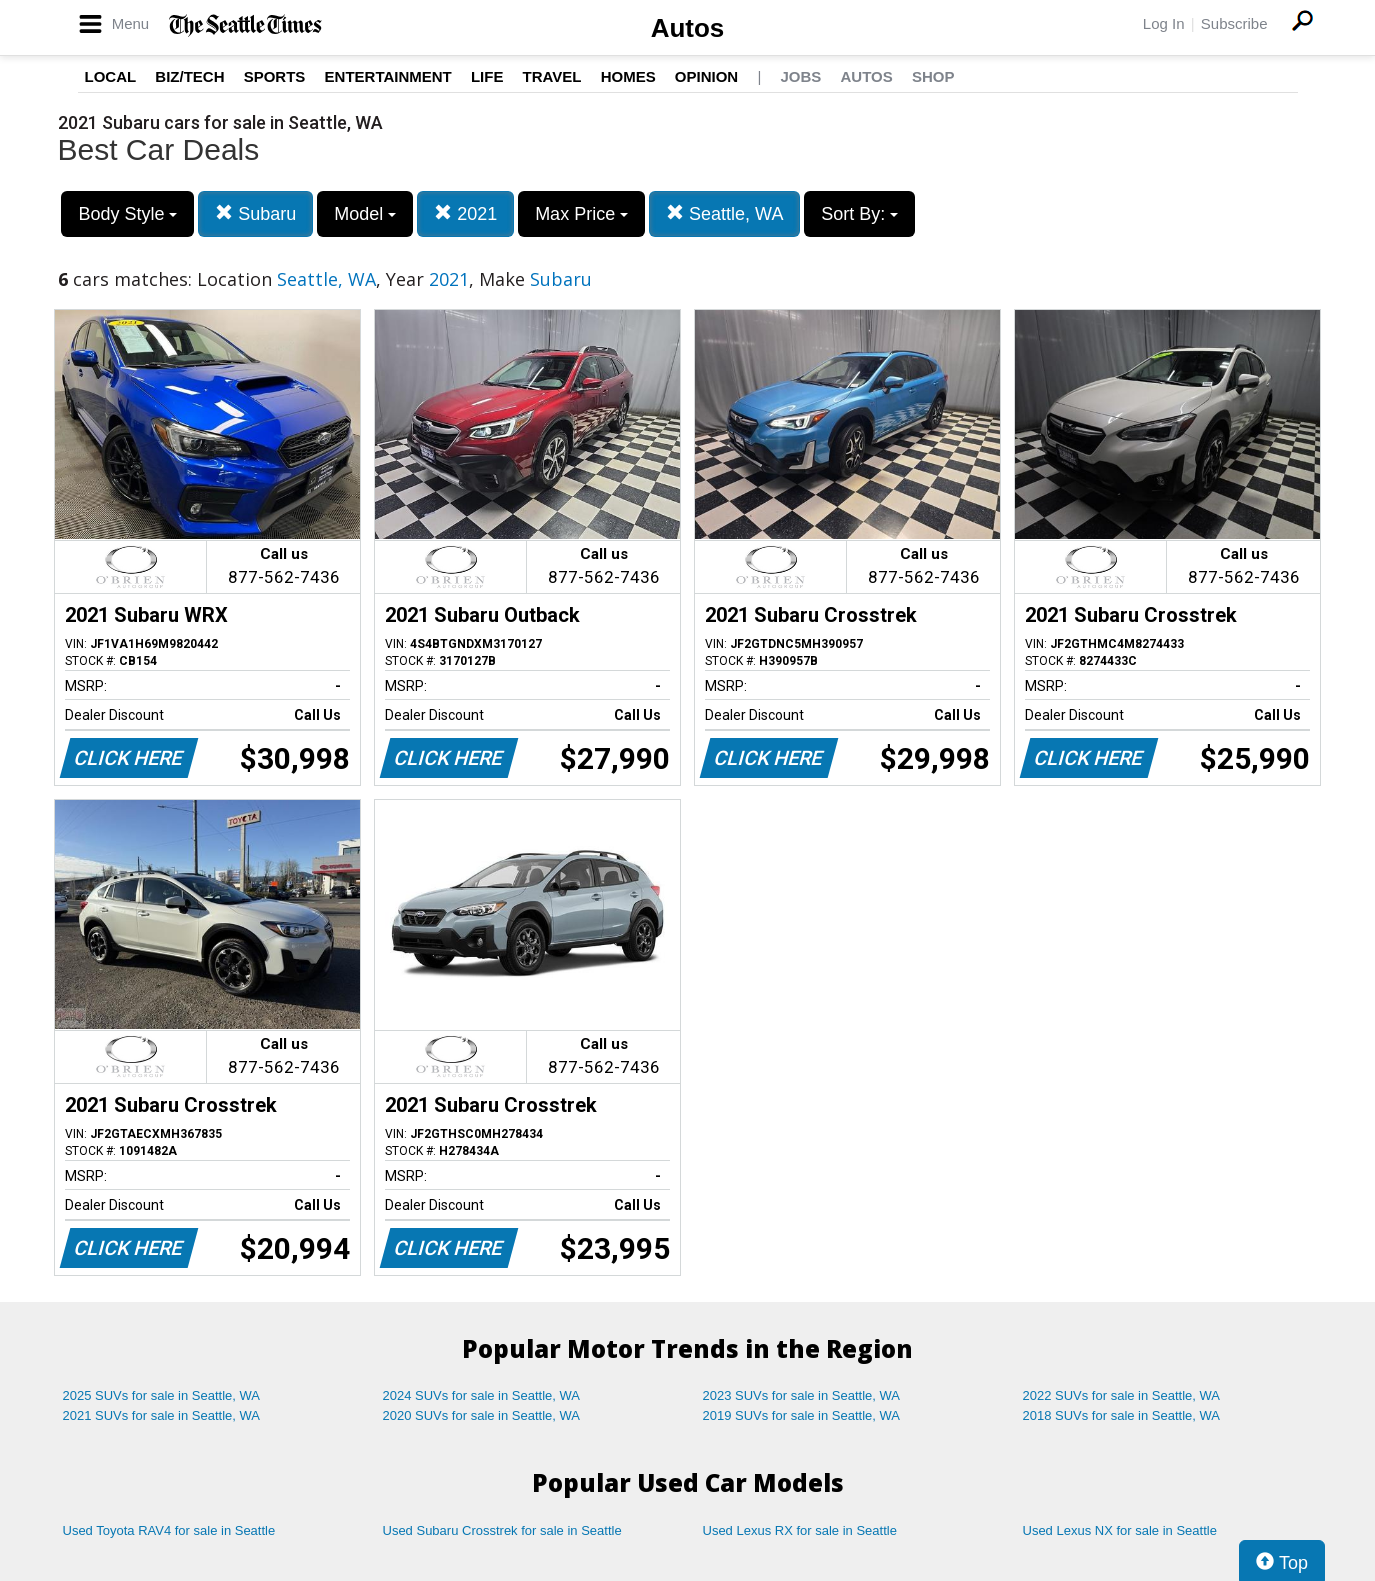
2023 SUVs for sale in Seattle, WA (802, 1395)
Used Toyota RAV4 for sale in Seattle (169, 1530)
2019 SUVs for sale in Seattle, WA (802, 1415)
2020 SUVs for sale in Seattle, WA (482, 1415)
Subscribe (1234, 23)
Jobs (800, 76)
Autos (688, 28)
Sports (275, 76)
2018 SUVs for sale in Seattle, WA (1122, 1415)
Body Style (127, 214)
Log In (1164, 23)
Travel (552, 76)
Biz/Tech (189, 76)
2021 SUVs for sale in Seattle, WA (162, 1415)
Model (365, 214)
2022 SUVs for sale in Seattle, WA (1122, 1395)
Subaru (255, 213)
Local (111, 76)
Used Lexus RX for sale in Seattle (800, 1530)
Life (487, 76)
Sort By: (859, 214)
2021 (465, 213)
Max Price (581, 214)
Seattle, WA (724, 213)
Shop (933, 76)
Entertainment (388, 76)
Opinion (706, 76)
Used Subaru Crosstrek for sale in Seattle (502, 1530)
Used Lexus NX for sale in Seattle (1120, 1530)
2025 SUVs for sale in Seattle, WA (162, 1395)
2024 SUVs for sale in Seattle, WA (482, 1395)
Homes (628, 76)
